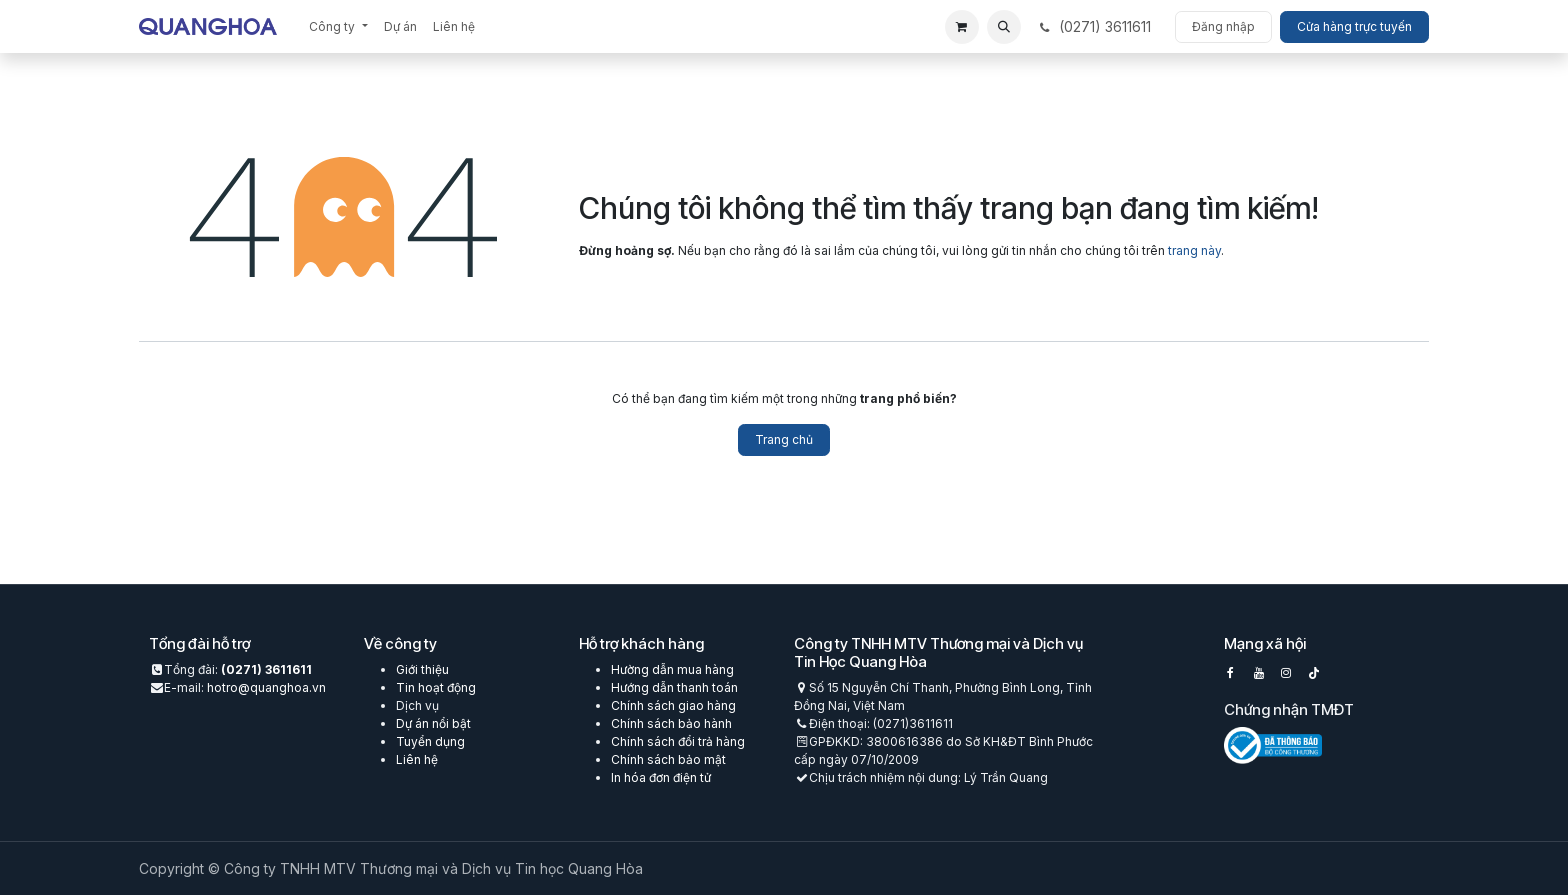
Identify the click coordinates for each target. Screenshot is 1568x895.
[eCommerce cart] (962, 27)
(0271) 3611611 (266, 669)
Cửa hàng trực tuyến (1354, 26)
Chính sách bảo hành (671, 723)
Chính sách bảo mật (668, 759)
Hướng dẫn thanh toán (674, 687)
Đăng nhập (1223, 26)
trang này (1194, 250)
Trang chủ (784, 439)
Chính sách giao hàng (673, 705)
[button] (1004, 27)
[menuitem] (338, 27)
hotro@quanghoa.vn (266, 687)
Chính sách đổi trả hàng (678, 741)
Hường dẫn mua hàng (672, 669)
